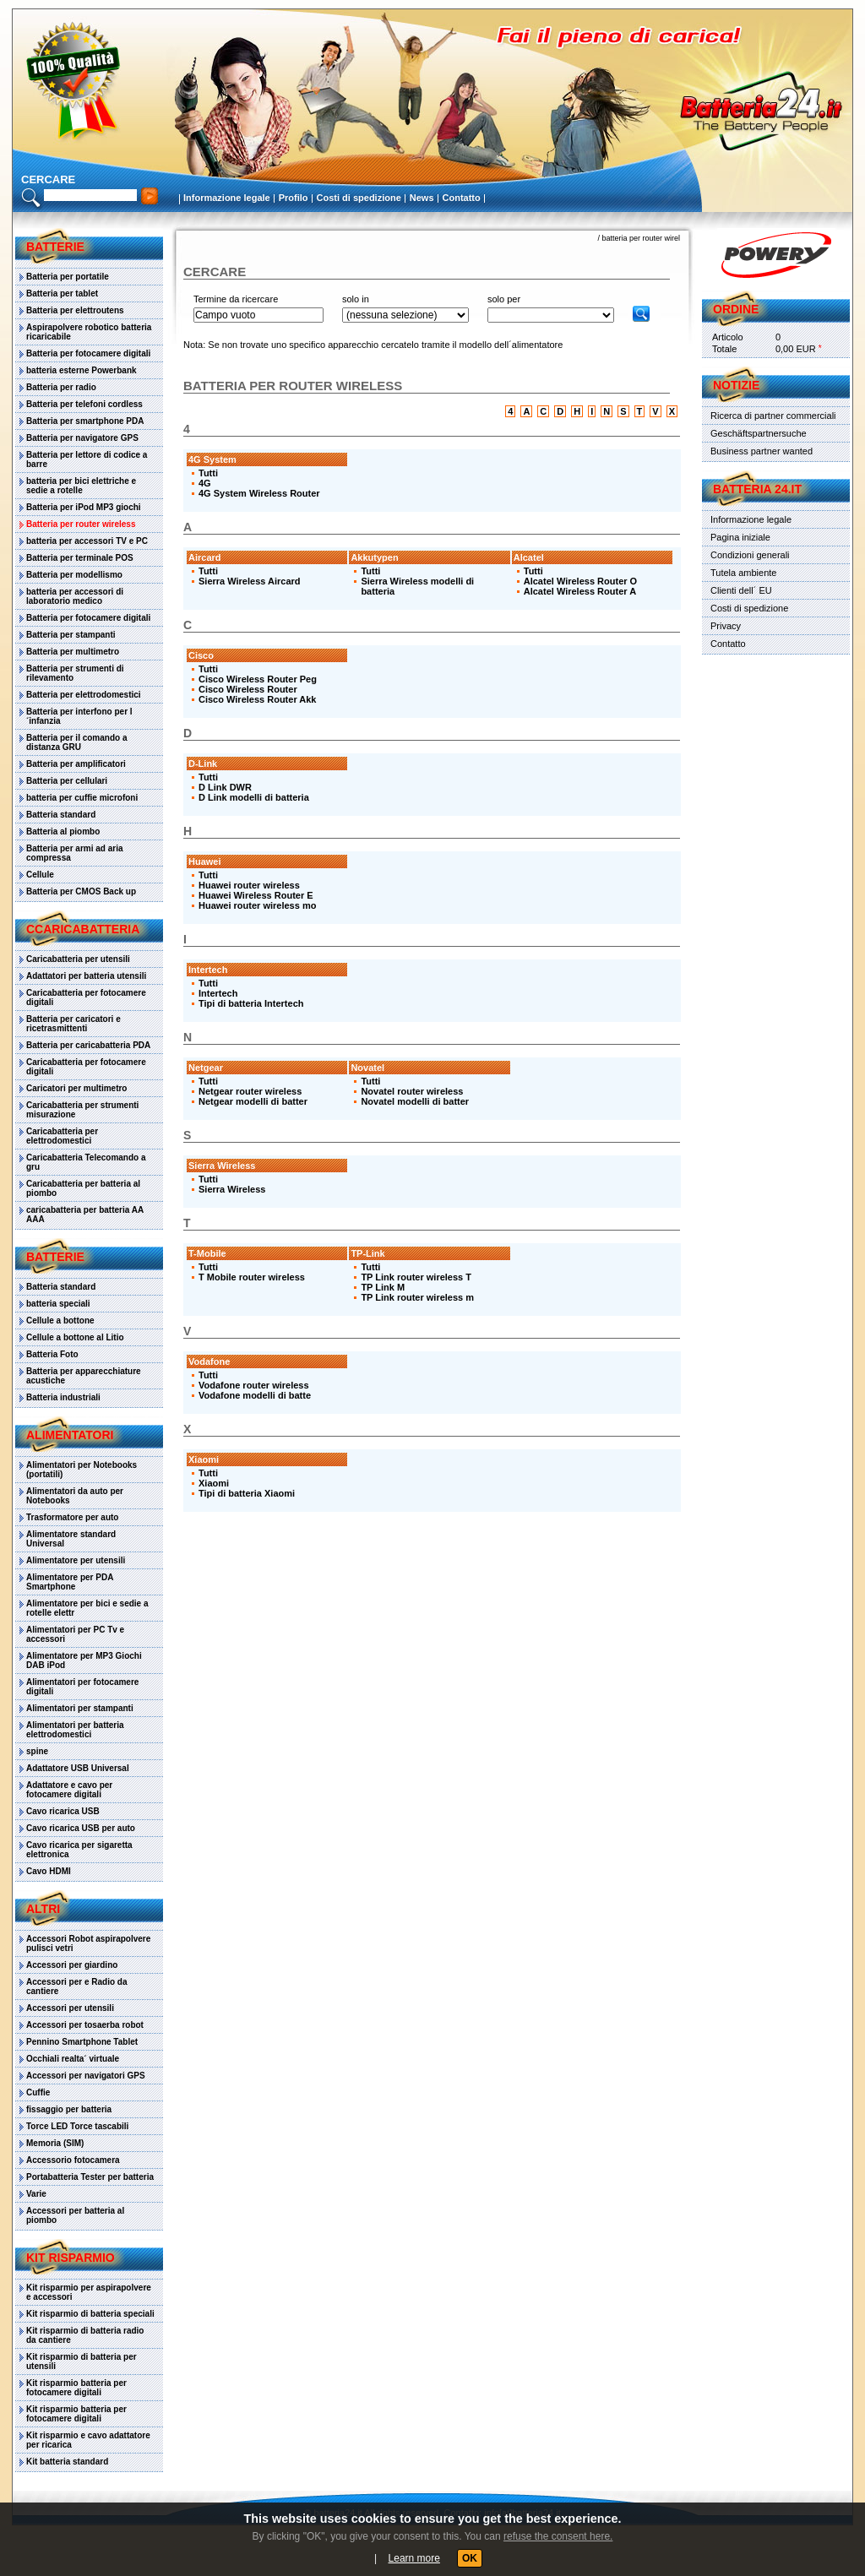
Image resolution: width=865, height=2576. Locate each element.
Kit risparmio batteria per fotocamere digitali (76, 2387)
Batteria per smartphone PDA (85, 421)
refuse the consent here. (557, 2536)
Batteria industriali (63, 1397)
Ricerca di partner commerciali (773, 415)
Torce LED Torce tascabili (77, 2126)
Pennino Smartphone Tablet (82, 2041)
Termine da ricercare (235, 299)
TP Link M (383, 1287)
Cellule (40, 874)
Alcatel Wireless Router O (580, 581)
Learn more (414, 2558)
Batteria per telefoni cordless (84, 404)
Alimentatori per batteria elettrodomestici (75, 1729)
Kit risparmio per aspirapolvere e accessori (88, 2292)
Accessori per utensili (70, 2008)
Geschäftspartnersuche (758, 433)
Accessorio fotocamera (73, 2160)
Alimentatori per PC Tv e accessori (75, 1634)
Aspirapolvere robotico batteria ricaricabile (88, 332)
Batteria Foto (52, 1354)
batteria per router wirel (640, 238)
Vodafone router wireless (254, 1385)
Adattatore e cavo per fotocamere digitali (69, 1789)
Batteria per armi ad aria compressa (74, 853)
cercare (48, 179)
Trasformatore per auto (72, 1517)
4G (205, 483)
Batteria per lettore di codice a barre (86, 459)
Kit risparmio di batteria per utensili (81, 2361)
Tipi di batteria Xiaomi (247, 1493)
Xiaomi (214, 1483)
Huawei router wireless (249, 885)
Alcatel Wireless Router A (580, 591)
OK (469, 2558)
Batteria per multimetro (72, 651)
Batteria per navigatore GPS (82, 438)
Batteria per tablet (62, 293)
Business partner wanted (761, 451)
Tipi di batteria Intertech (251, 1003)
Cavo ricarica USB (63, 1811)
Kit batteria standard (67, 2461)
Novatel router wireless (412, 1091)
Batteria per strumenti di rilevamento (75, 673)
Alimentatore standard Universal (71, 1539)
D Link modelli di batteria (254, 797)
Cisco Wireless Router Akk (258, 699)
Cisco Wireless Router (248, 689)
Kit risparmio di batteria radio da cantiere (85, 2335)
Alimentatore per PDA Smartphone (69, 1582)
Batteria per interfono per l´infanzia (79, 716)
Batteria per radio (61, 387)
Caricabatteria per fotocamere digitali (86, 997)
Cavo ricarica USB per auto (80, 1828)
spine (37, 1751)
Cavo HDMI (48, 1871)
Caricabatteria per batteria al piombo (83, 1188)
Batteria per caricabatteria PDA (88, 1045)
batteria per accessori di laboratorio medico (74, 596)
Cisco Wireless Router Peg (258, 679)
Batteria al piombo (63, 831)
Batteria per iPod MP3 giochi (83, 507)
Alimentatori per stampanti (79, 1708)
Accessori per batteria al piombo (75, 2215)
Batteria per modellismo (74, 574)
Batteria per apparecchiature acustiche (83, 1376)
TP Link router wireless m (417, 1297)
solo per (503, 299)
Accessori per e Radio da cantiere (77, 1986)
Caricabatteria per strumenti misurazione (82, 1110)
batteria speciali (58, 1303)
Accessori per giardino (71, 1965)
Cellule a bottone (60, 1320)
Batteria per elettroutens (75, 310)
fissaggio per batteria (69, 2109)
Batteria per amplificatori (76, 764)
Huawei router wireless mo (257, 905)
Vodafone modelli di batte (255, 1395)
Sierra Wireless (232, 1189)
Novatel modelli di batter (415, 1101)
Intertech (218, 993)
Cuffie (38, 2092)
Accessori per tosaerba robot (85, 2025)
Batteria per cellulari (66, 780)
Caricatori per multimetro (76, 1088)
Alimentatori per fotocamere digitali (82, 1686)
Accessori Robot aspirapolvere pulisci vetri (88, 1943)
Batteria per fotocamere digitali (88, 353)
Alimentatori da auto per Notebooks (74, 1495)
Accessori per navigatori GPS (85, 2075)
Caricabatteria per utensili (78, 959)
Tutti (208, 473)
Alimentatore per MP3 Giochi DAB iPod (84, 1660)
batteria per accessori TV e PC (87, 541)
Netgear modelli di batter (253, 1101)
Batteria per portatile (67, 276)
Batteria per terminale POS (79, 557)
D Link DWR (225, 787)
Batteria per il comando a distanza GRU (76, 742)
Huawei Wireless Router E (256, 895)
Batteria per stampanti (71, 634)
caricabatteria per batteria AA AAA (85, 1214)
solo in (355, 299)
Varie (36, 2193)
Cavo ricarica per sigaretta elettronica (79, 1849)
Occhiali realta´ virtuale (72, 2058)
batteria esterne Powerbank (81, 370)
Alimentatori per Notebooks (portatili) (81, 1469)
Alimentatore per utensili (75, 1560)
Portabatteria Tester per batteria (90, 2177)
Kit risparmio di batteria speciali (90, 2313)
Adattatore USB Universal (77, 1768)
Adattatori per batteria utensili (86, 976)
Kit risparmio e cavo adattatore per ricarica (88, 2440)
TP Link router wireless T (416, 1277)
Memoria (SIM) (55, 2143)
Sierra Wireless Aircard (250, 581)
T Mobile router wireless (252, 1277)
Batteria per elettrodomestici (83, 694)
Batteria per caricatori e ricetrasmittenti (73, 1023)
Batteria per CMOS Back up (81, 891)
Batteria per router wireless (81, 524)
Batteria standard (60, 814)
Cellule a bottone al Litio (75, 1337)
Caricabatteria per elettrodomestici (62, 1136)
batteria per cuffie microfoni (82, 797)
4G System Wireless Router (259, 493)
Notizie (736, 385)
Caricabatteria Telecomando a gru (86, 1162)
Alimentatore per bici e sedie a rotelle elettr (87, 1608)
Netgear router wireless (250, 1091)
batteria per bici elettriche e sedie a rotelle (81, 485)
